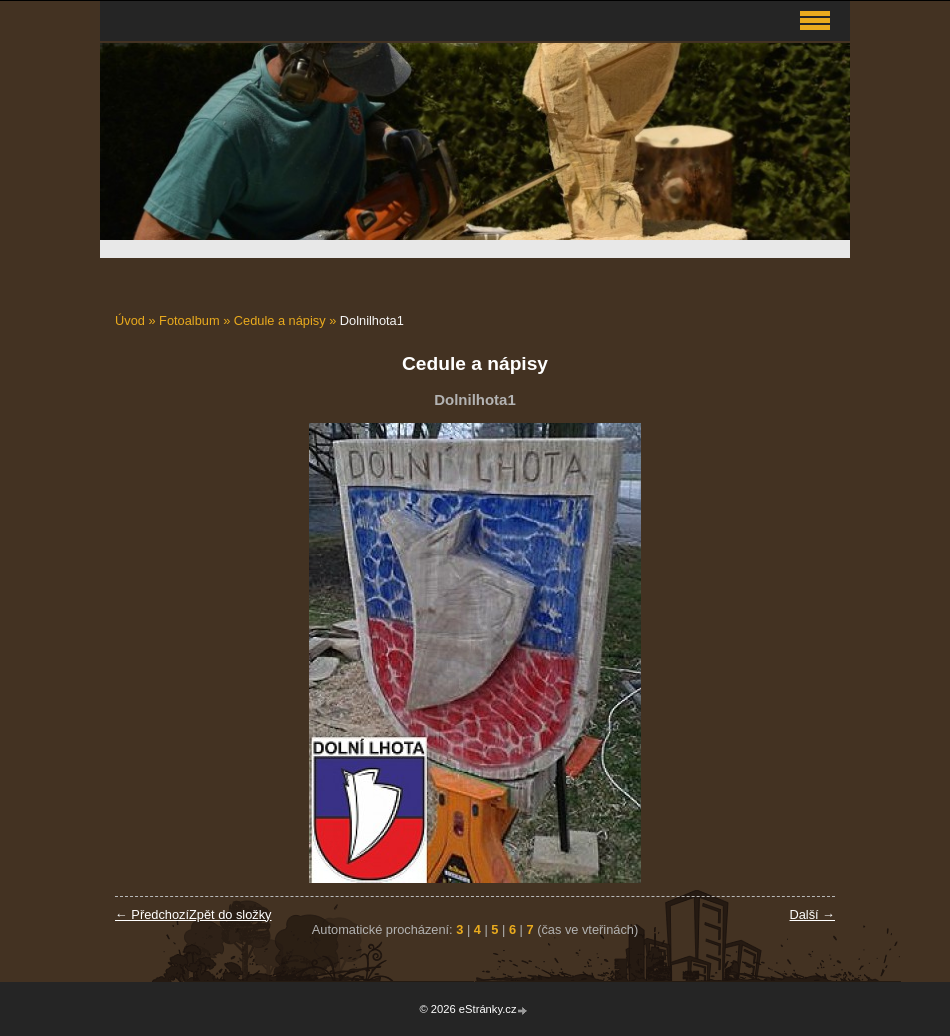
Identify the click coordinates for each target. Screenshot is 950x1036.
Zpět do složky (230, 914)
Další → (812, 914)
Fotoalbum (189, 320)
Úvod (130, 320)
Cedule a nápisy (280, 320)
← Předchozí (152, 914)
